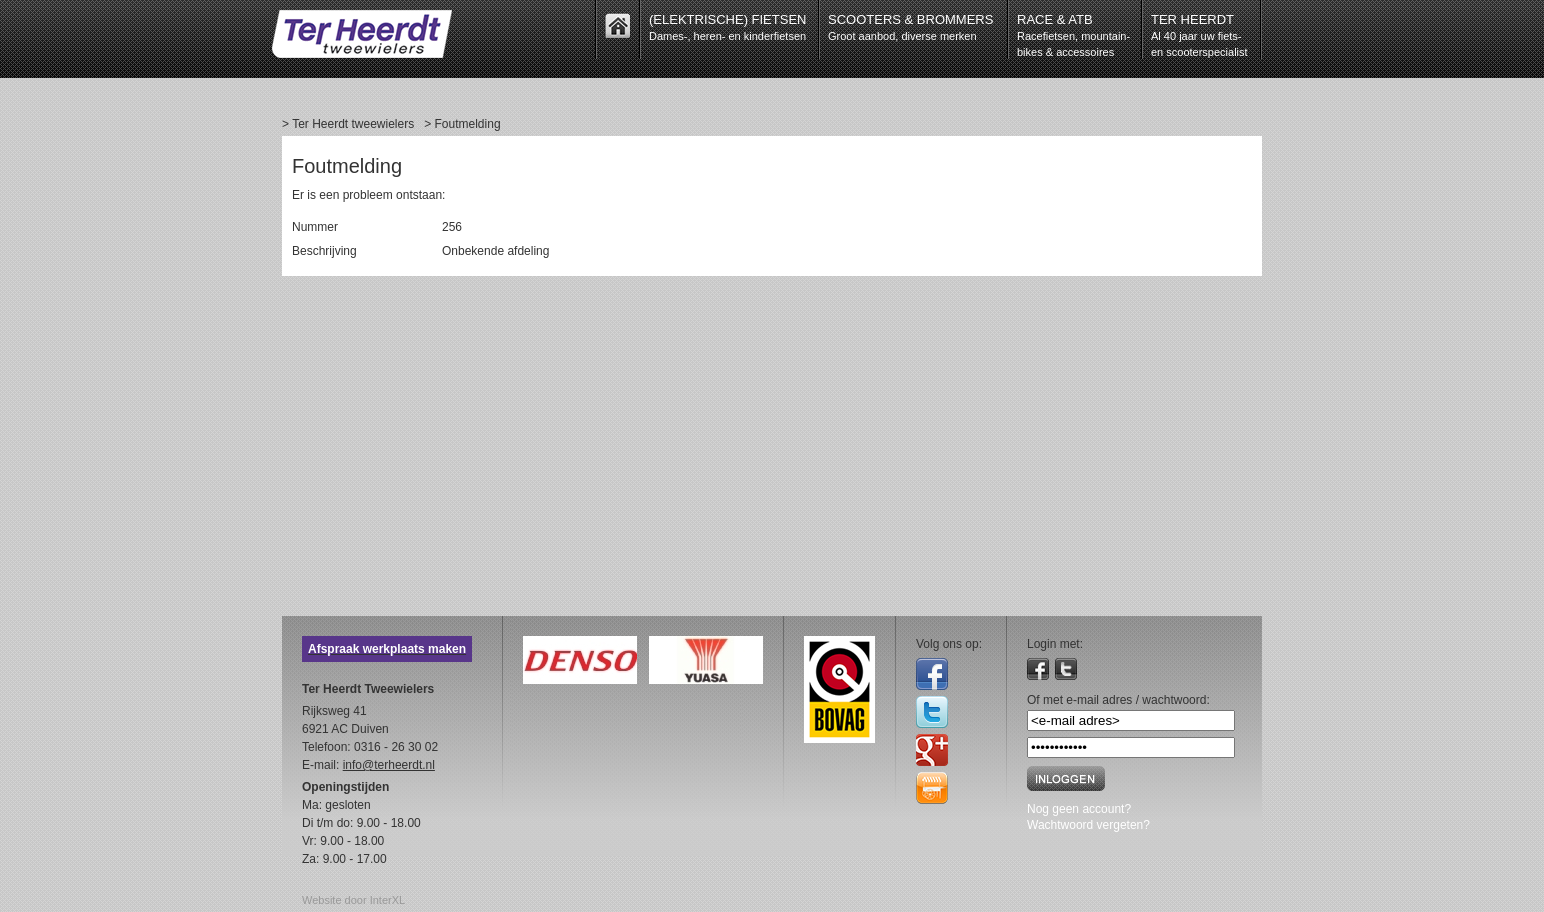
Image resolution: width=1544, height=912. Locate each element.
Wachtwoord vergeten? (1088, 825)
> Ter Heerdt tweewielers (348, 124)
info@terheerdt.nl (389, 765)
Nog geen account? (1079, 809)
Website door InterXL (353, 900)
